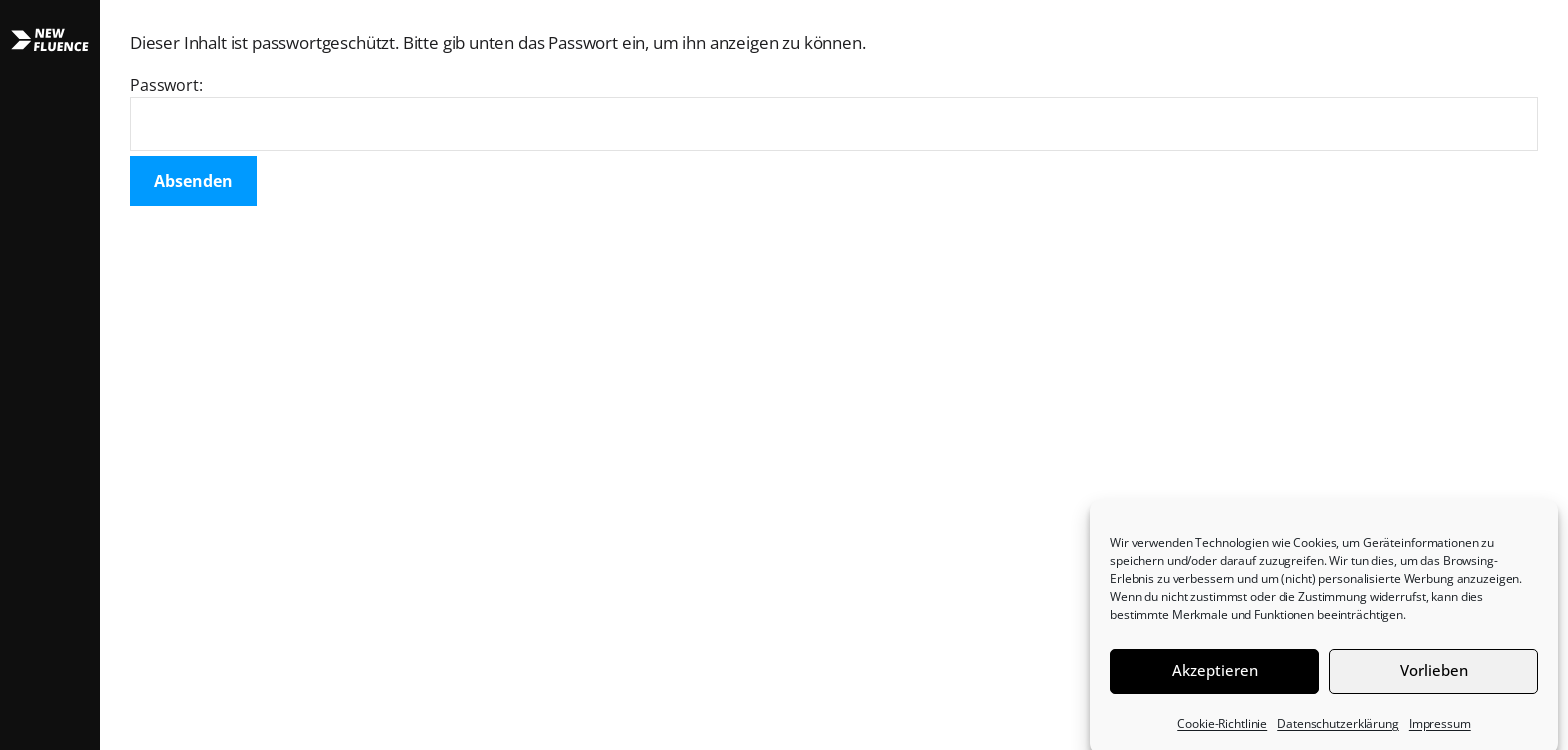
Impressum (1440, 729)
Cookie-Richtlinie (1222, 729)
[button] (50, 375)
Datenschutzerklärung (1338, 729)
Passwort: (834, 112)
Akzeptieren (1215, 676)
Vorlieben (1434, 676)
